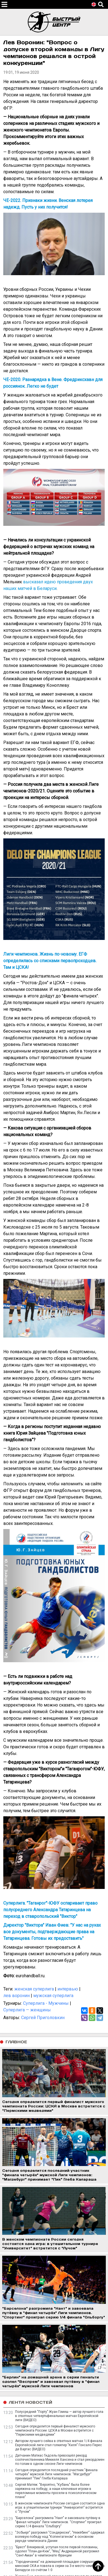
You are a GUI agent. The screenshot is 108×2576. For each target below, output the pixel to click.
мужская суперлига (53, 1995)
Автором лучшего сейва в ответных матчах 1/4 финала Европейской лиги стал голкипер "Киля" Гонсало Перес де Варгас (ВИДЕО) (58, 2445)
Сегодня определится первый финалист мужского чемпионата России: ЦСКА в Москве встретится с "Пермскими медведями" (55, 2430)
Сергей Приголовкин (43, 2017)
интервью (67, 1989)
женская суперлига (34, 1989)
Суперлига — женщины (27, 2009)
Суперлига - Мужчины (46, 2003)
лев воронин (16, 1995)
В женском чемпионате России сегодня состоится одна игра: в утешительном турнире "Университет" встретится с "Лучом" (60, 2507)
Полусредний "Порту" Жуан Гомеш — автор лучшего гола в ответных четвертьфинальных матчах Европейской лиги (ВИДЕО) (59, 2416)
